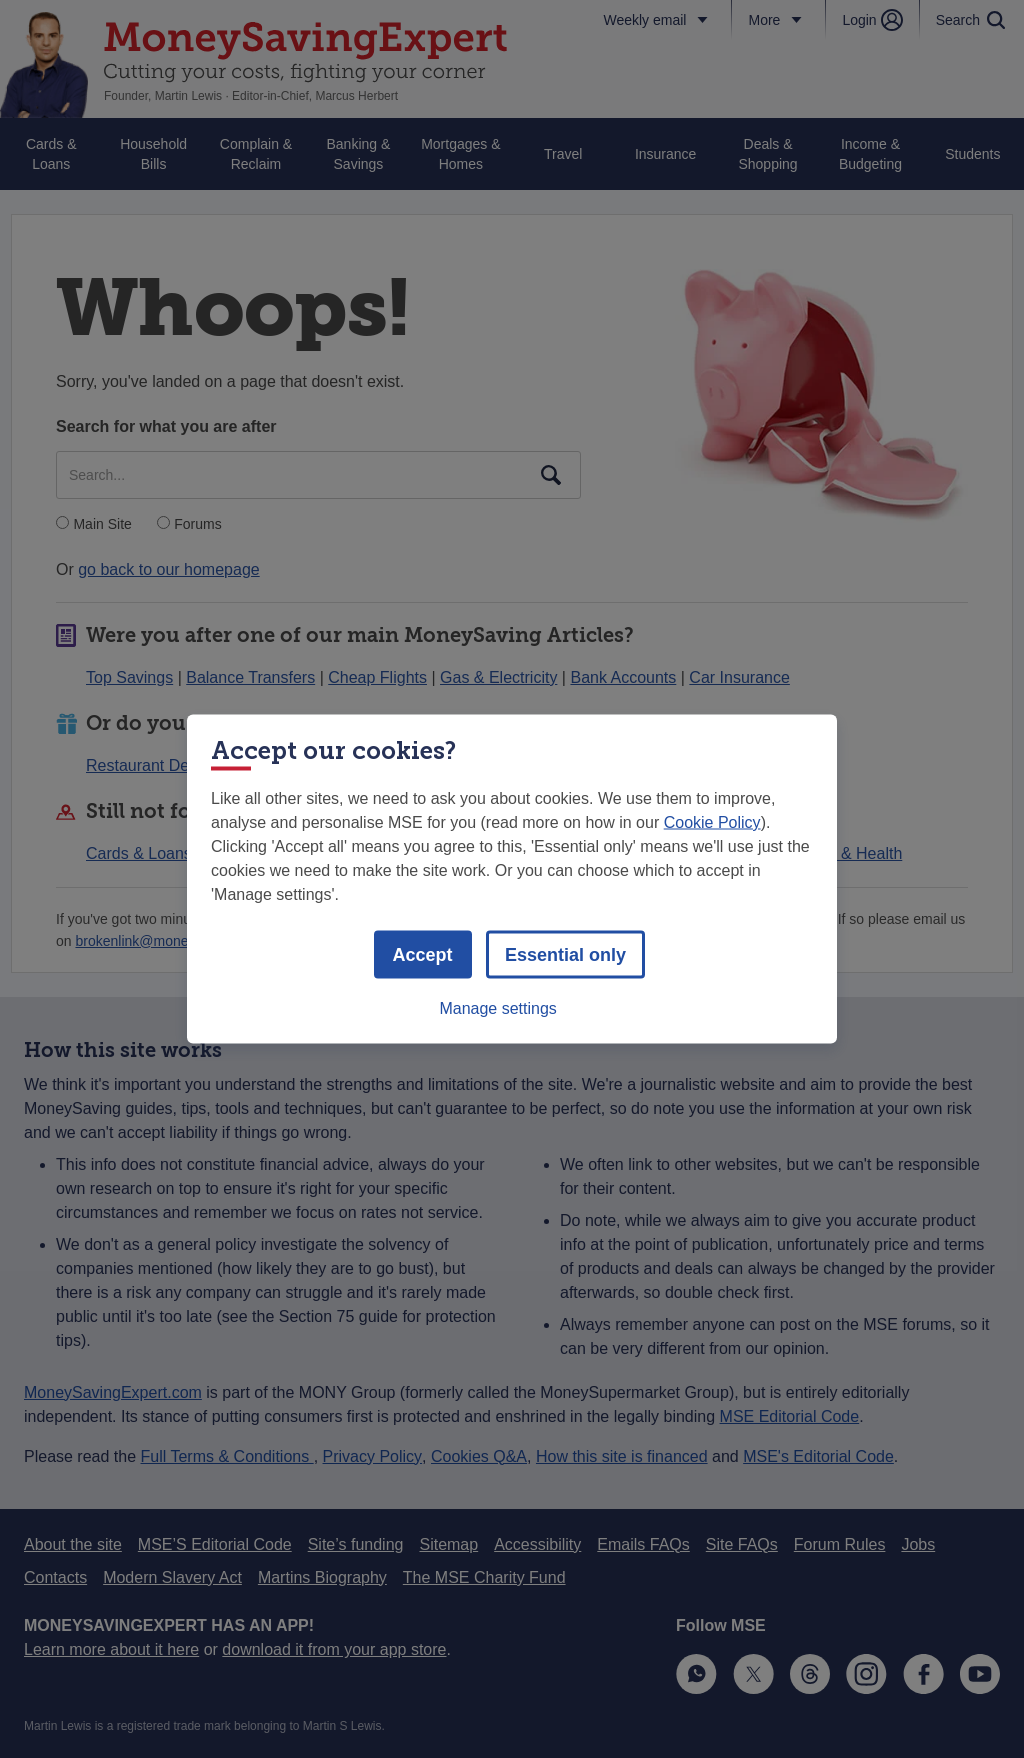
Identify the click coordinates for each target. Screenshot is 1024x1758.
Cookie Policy (712, 822)
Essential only (565, 955)
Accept (423, 955)
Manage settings (497, 1008)
